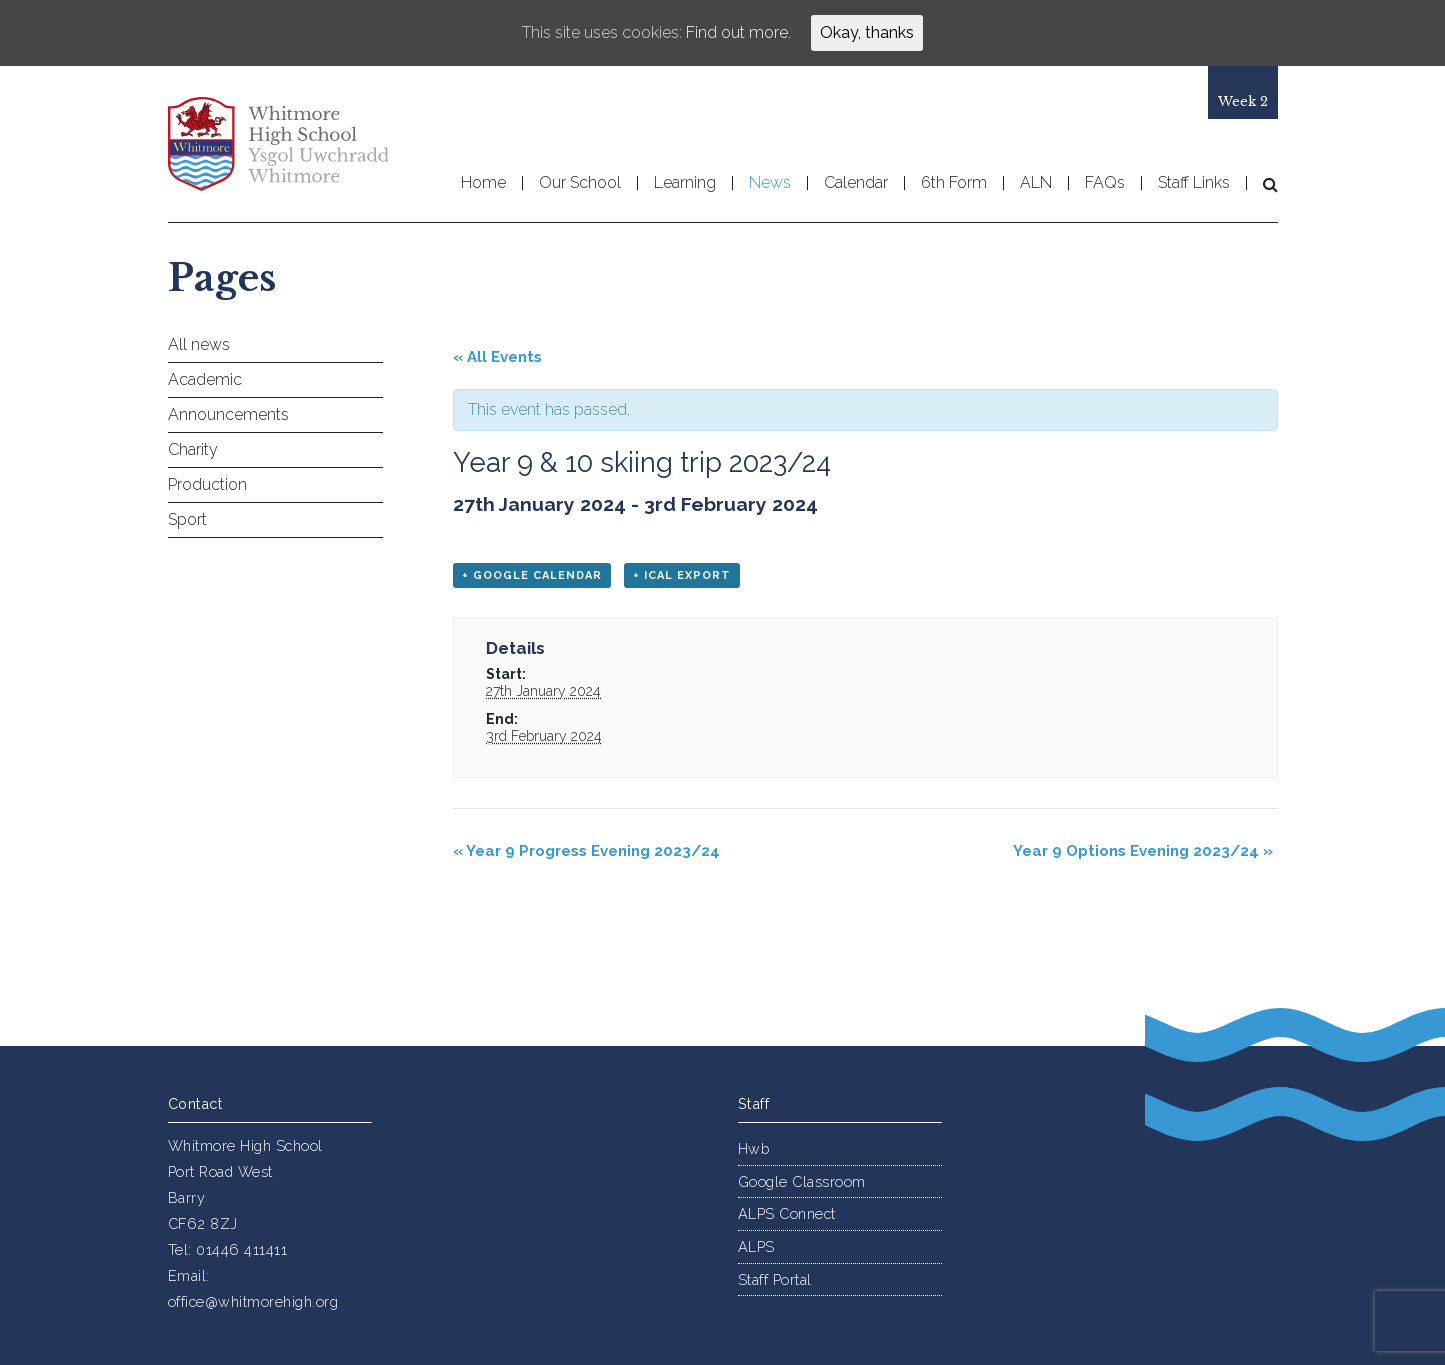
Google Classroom (802, 1181)
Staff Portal (775, 1279)
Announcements (228, 414)
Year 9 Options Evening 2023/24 (1143, 851)
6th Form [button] (954, 183)
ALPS (756, 1246)
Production (207, 484)
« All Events (497, 357)
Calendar (856, 183)
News (770, 183)
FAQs (1105, 183)
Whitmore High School (278, 144)
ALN (1036, 183)
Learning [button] (685, 183)
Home (483, 183)
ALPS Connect (787, 1213)
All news (199, 344)
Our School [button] (580, 183)
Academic (205, 379)
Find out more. (738, 32)
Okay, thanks (867, 32)
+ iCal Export (682, 575)
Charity (193, 449)
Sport (187, 519)
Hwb (754, 1148)
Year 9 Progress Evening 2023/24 (586, 851)
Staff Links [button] (1194, 183)
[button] (1262, 184)
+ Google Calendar (532, 575)
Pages (222, 278)
